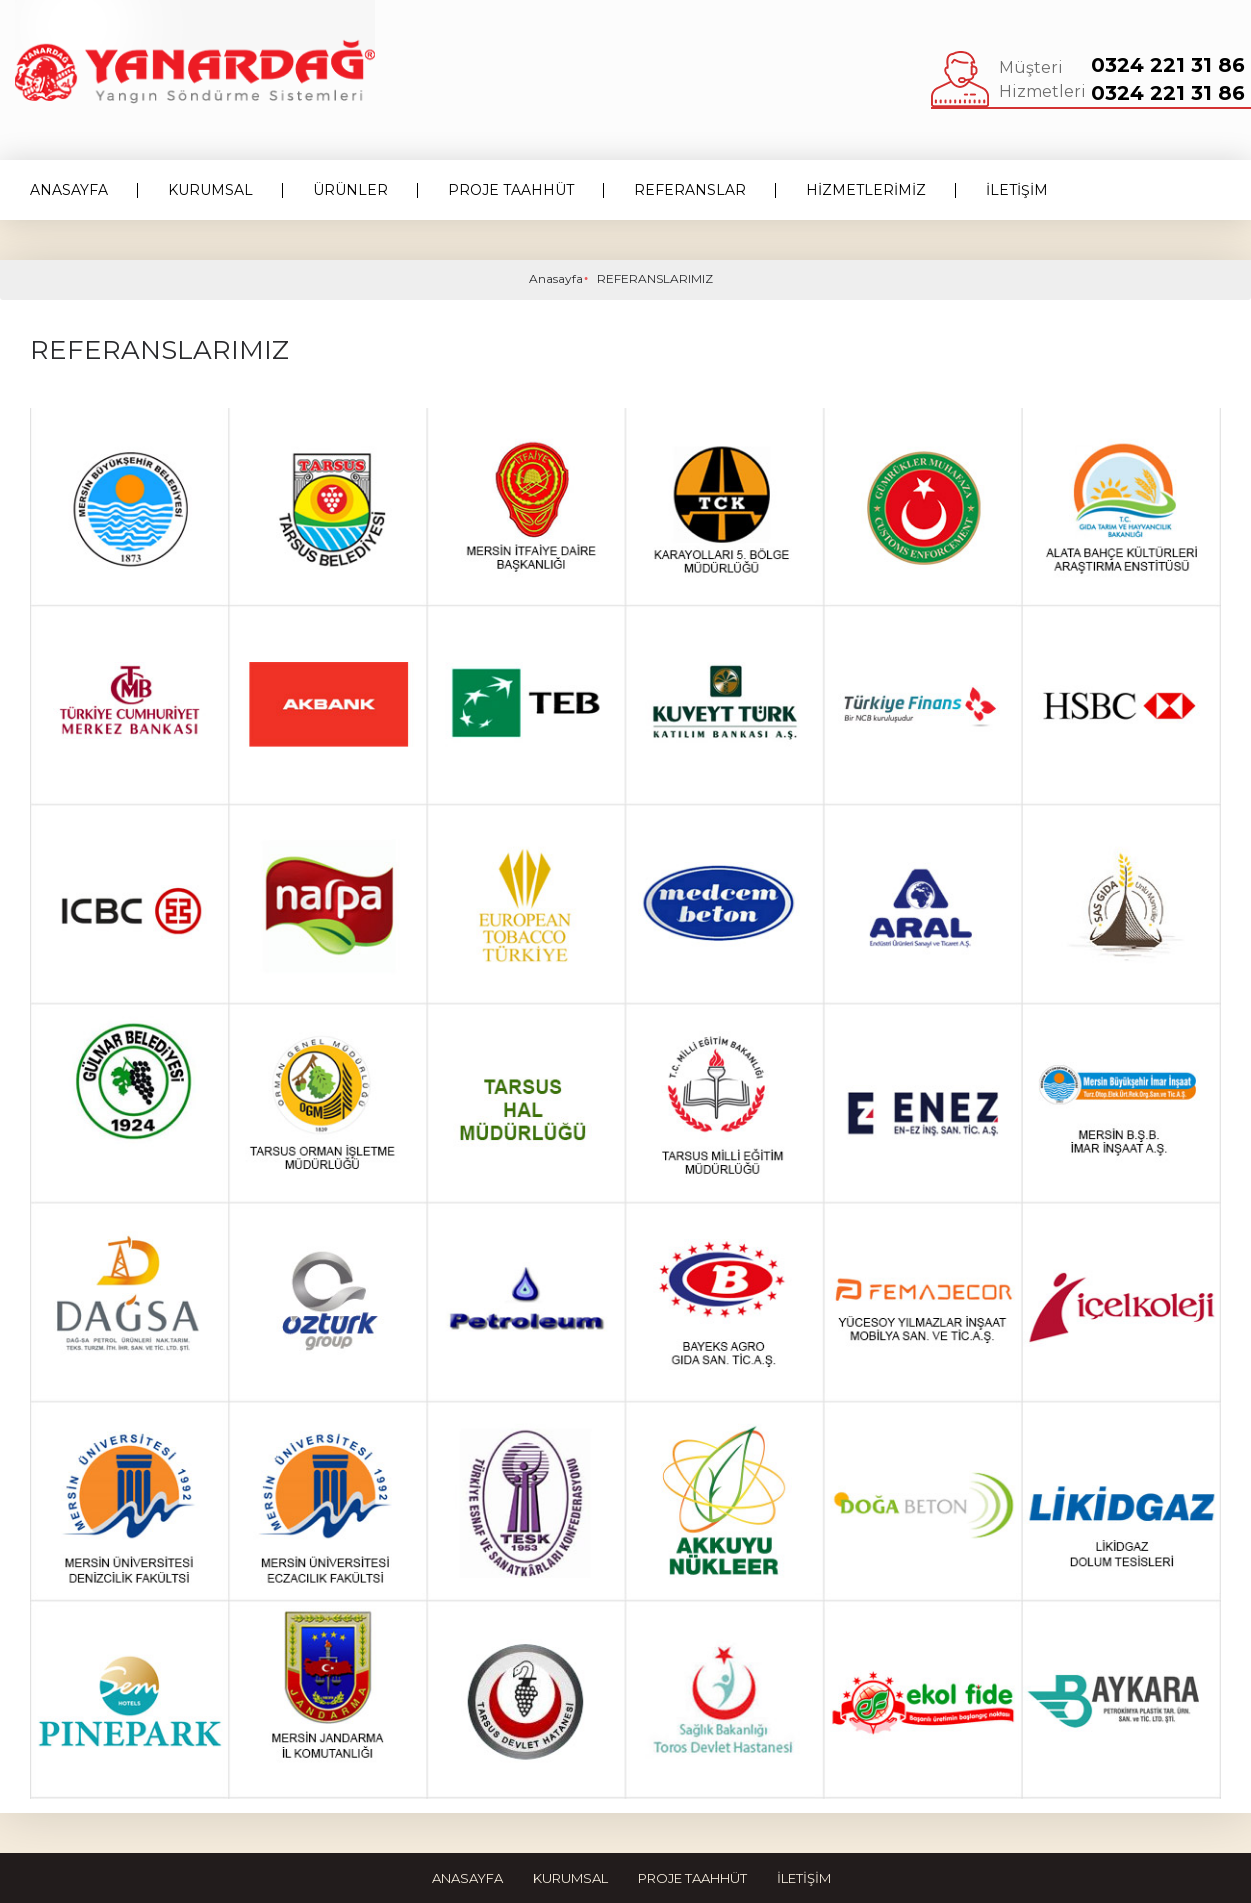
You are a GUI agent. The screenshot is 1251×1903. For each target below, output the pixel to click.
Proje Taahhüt (692, 1878)
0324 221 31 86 (1168, 65)
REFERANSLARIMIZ (655, 278)
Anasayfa (556, 278)
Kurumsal (570, 1878)
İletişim (804, 1878)
